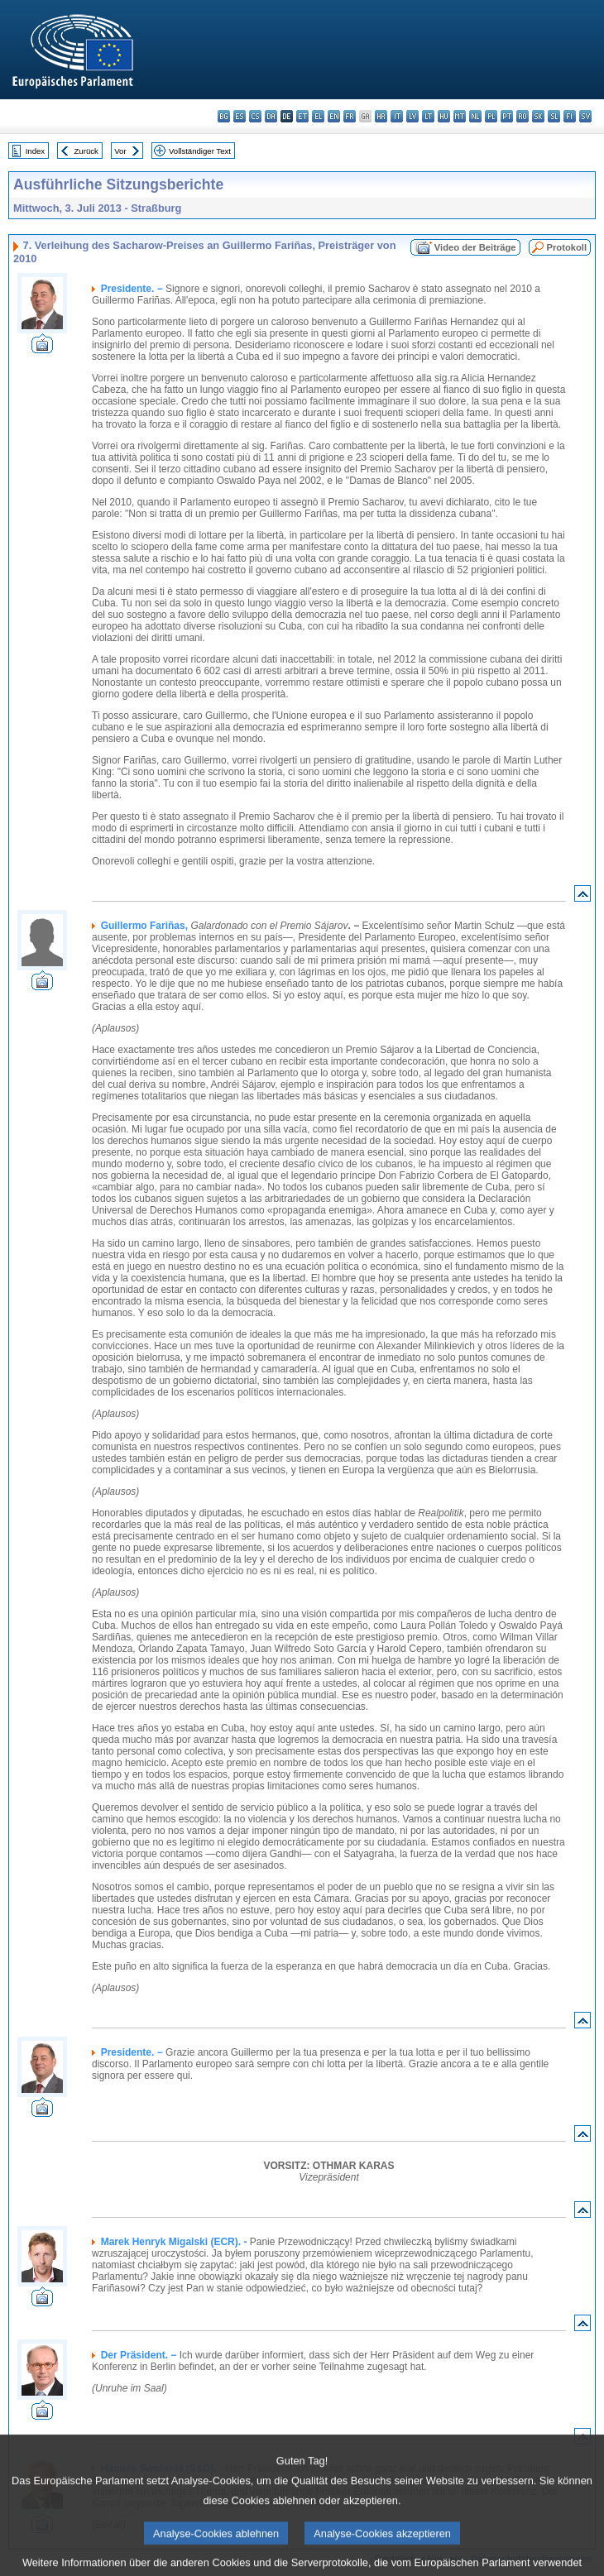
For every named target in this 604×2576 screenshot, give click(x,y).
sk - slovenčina (538, 116)
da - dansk (271, 116)
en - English (334, 116)
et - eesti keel (302, 116)
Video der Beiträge (475, 247)
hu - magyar (444, 116)
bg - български (224, 116)
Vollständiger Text (200, 151)
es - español (239, 116)
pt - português (507, 116)
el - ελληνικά (318, 116)
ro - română (522, 116)
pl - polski (491, 116)
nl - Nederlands (475, 116)
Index (35, 151)
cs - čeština (255, 116)
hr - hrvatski (381, 116)
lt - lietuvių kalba (428, 116)
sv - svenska (585, 116)
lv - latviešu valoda (412, 116)
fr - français (349, 116)
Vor (120, 151)
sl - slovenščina (554, 116)
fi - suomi (569, 116)
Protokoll (567, 247)
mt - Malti (459, 116)
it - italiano (397, 116)
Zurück (86, 151)
